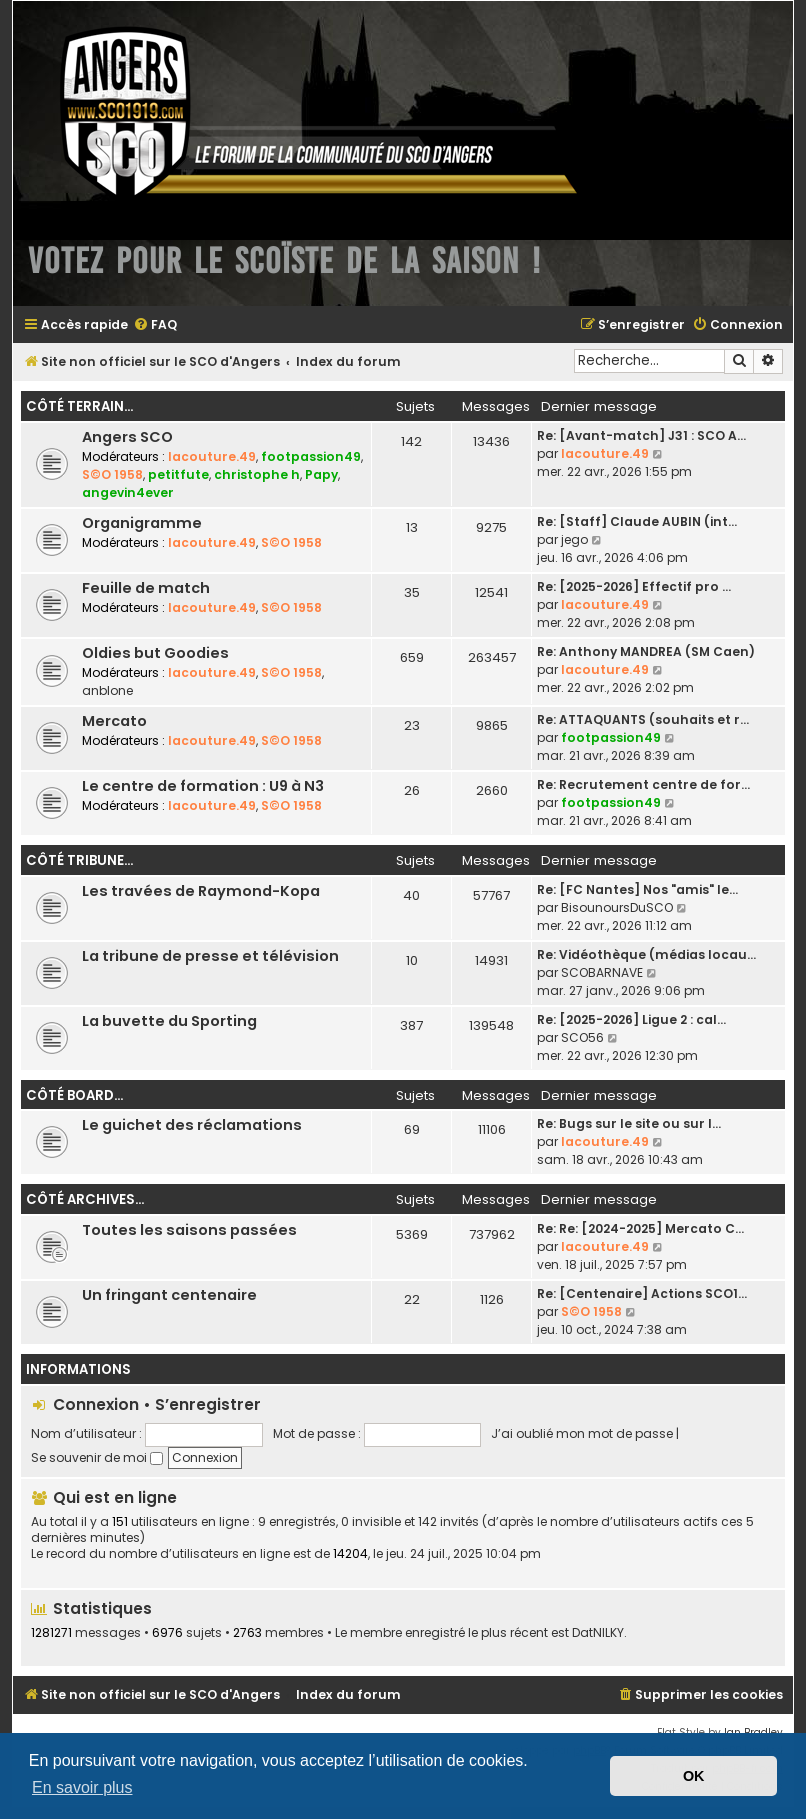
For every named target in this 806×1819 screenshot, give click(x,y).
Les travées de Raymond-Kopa (201, 891)
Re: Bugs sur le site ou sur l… (629, 1123)
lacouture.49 (212, 456)
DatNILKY (598, 1633)
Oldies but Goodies (155, 653)
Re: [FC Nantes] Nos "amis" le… (637, 889)
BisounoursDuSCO (617, 907)
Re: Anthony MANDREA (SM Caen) (646, 651)
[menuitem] (155, 325)
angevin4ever (128, 492)
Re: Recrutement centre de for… (643, 784)
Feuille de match (146, 588)
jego (574, 539)
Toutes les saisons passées (189, 1230)
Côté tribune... (79, 860)
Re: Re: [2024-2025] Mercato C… (640, 1228)
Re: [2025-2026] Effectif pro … (634, 586)
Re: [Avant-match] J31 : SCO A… (641, 435)
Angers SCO (127, 437)
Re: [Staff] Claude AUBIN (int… (637, 521)
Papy (321, 474)
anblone (107, 690)
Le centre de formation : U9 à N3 (203, 786)
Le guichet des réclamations (192, 1125)
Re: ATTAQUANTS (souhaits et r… (643, 719)
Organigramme (142, 523)
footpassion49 (311, 456)
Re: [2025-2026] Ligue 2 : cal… (631, 1019)
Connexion (96, 1404)
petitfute (178, 474)
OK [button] (694, 1776)
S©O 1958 (112, 474)
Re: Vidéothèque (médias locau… (646, 954)
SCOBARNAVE (602, 972)
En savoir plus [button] (82, 1787)
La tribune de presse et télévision (210, 956)
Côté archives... (85, 1199)
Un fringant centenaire (169, 1295)
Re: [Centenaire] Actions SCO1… (642, 1293)
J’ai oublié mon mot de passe (582, 1433)
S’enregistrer (208, 1404)
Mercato (114, 721)
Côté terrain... (79, 406)
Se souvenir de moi (97, 1457)
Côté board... (74, 1095)
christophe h (257, 474)
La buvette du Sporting (169, 1021)
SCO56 (582, 1037)
